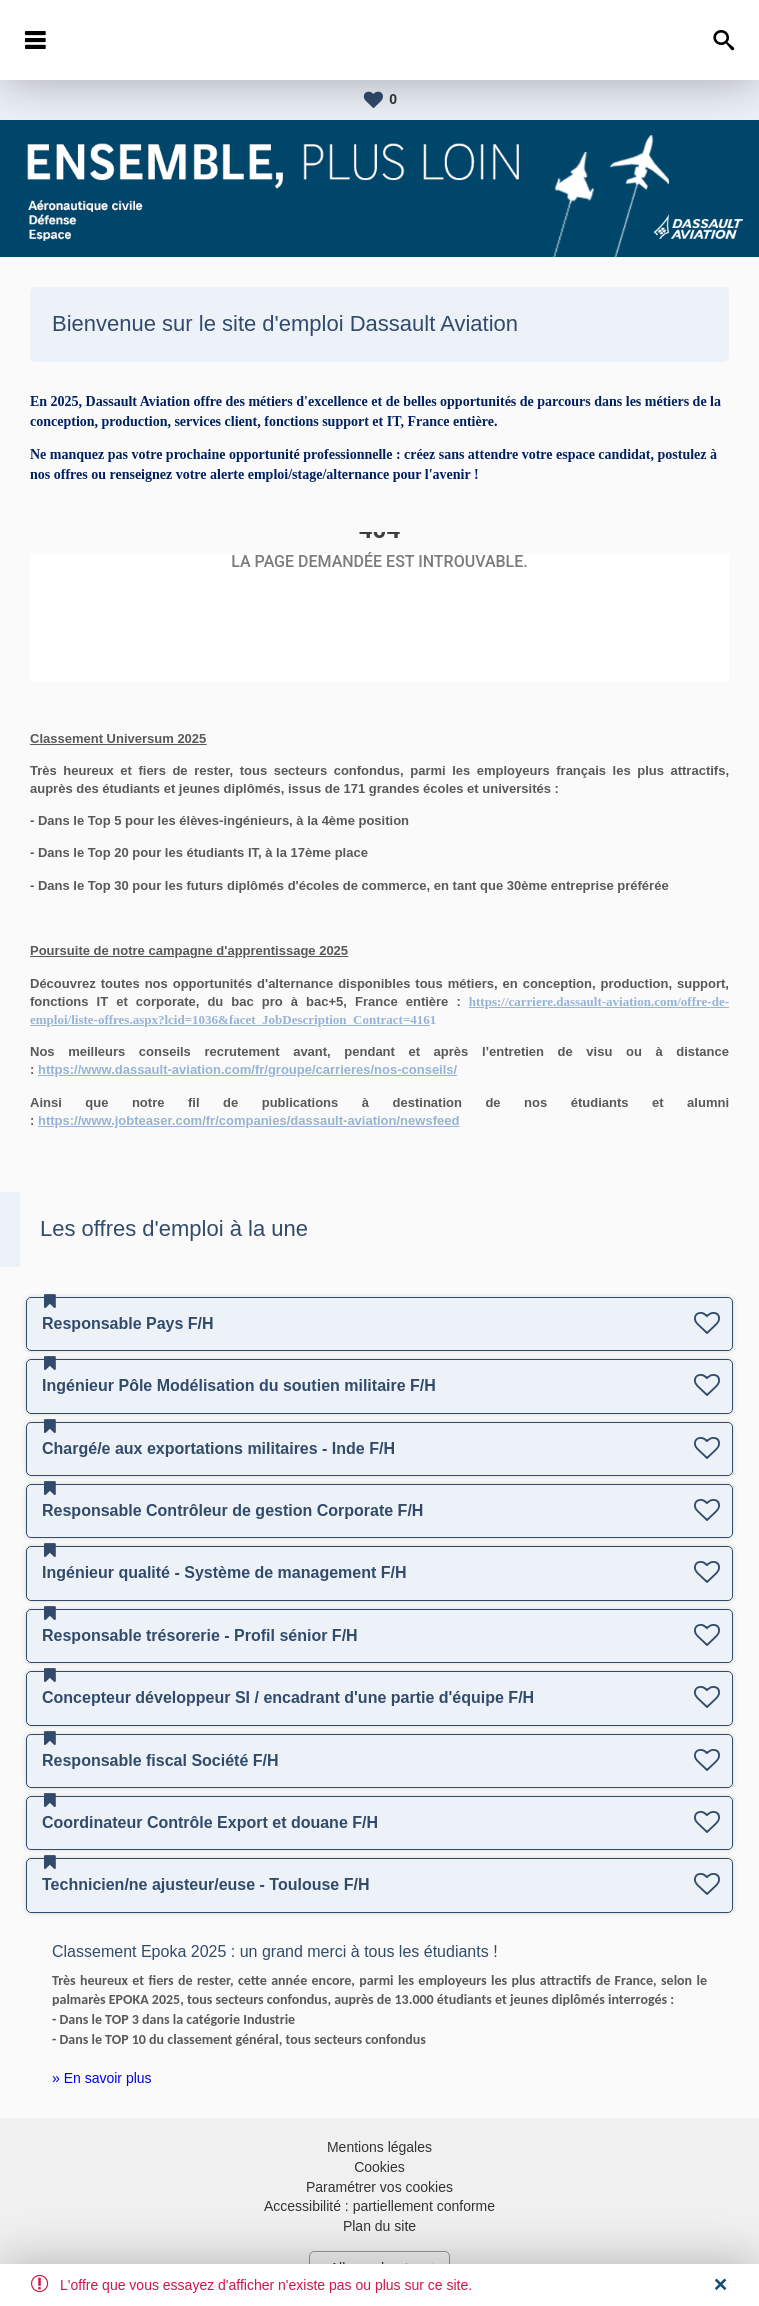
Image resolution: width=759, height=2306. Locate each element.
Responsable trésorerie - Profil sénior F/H (200, 1635)
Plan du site (379, 2226)
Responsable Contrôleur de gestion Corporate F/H (232, 1510)
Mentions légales (379, 2147)
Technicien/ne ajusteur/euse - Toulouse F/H (205, 1884)
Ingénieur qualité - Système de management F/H (224, 1572)
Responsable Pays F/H (128, 1323)
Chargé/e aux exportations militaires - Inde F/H (218, 1448)
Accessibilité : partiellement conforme (379, 2206)
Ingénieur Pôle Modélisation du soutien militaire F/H (239, 1385)
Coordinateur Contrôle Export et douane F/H (210, 1822)
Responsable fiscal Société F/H (160, 1760)
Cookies (379, 2167)
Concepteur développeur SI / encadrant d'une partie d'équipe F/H (288, 1697)
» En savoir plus (102, 2078)
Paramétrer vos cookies (379, 2187)
